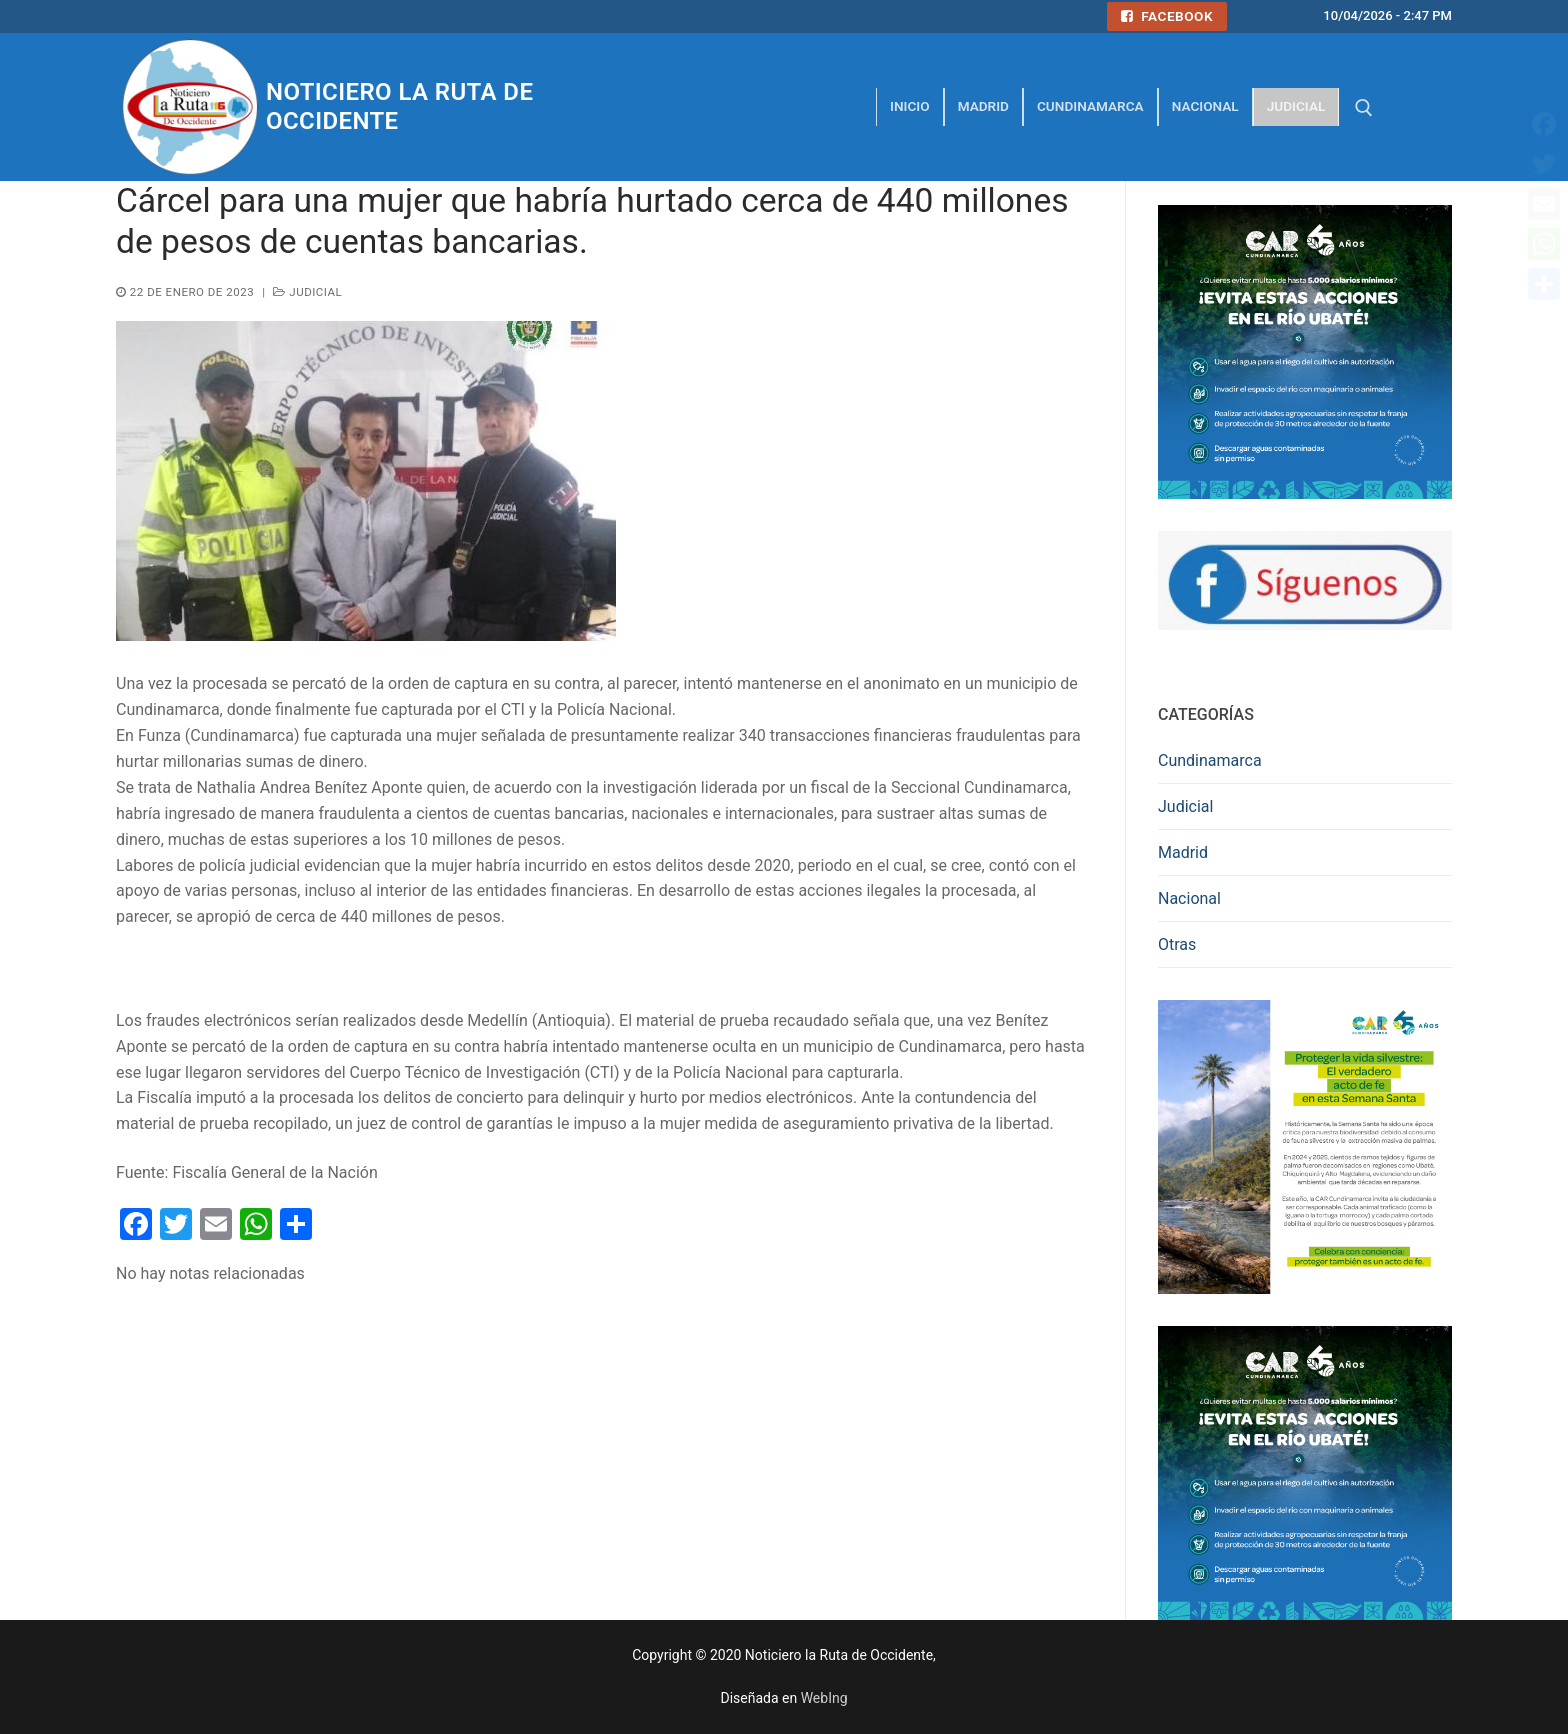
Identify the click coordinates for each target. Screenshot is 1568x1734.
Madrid (1183, 852)
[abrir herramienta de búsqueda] (1364, 108)
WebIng (824, 1698)
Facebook (1167, 16)
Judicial (307, 292)
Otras (1177, 944)
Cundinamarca (1210, 760)
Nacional (1189, 898)
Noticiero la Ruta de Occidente (399, 106)
